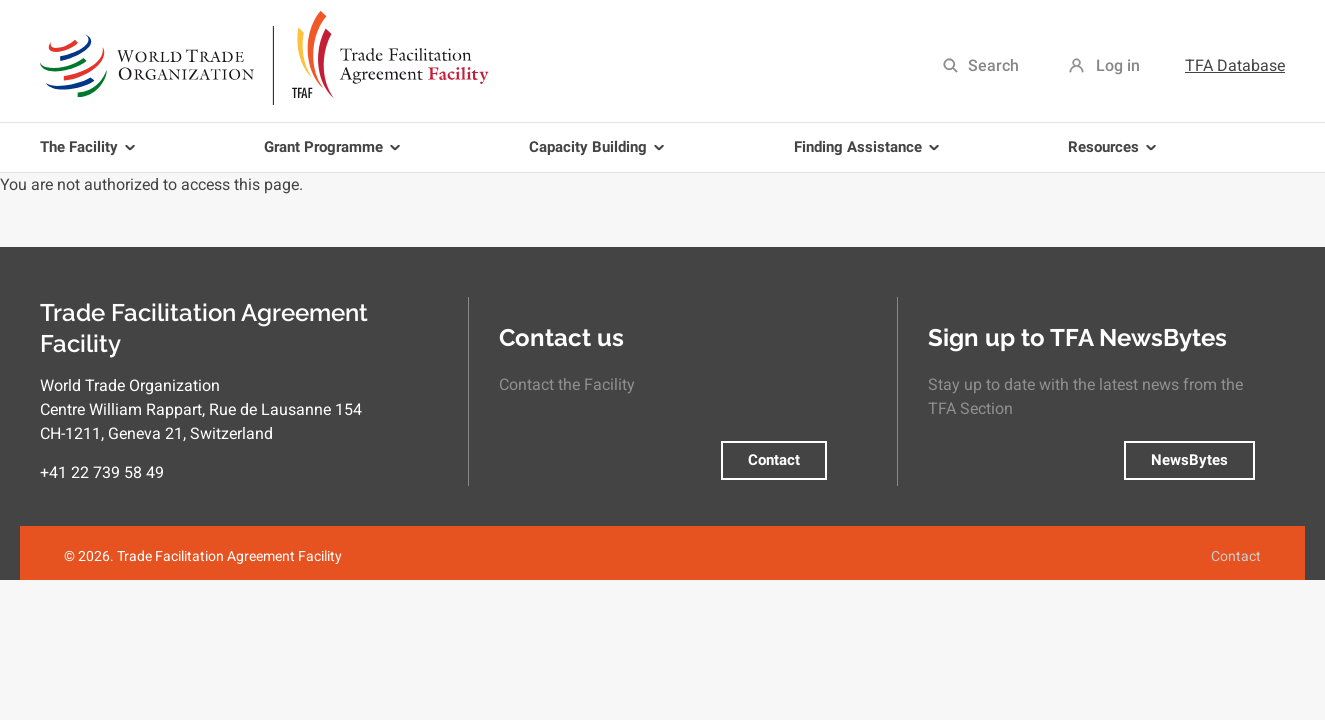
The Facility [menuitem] (91, 155)
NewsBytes (1189, 460)
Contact (774, 460)
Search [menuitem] (993, 65)
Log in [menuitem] (1118, 65)
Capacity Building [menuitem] (600, 155)
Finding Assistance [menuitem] (870, 155)
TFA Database (1235, 65)
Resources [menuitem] (1115, 155)
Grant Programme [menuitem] (335, 155)
